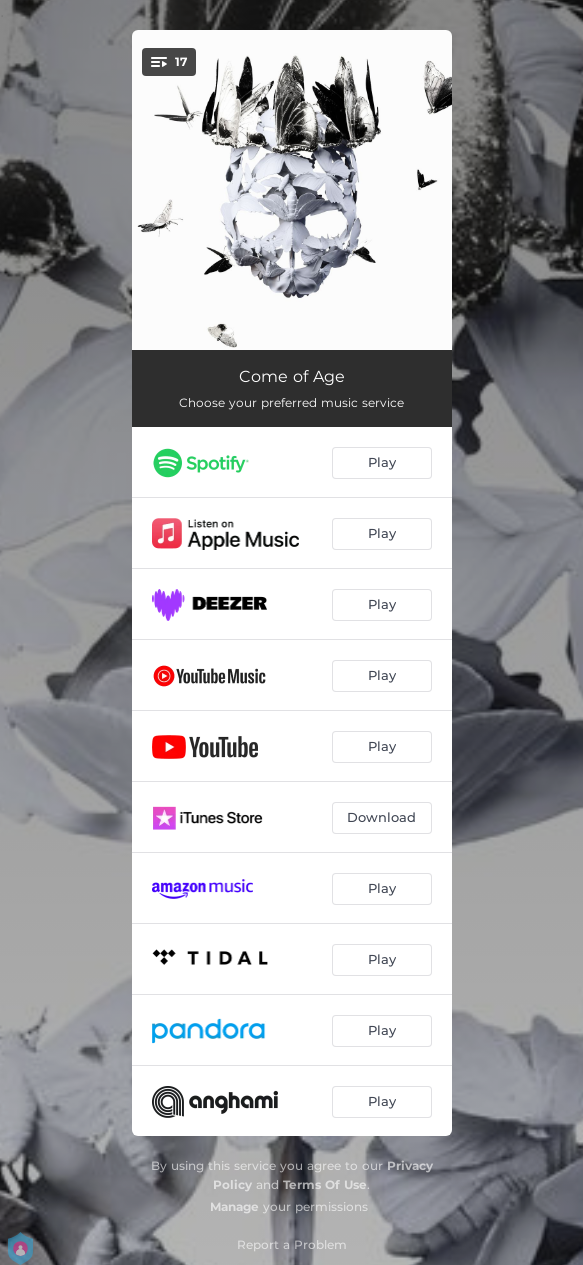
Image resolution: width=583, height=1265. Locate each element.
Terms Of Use (325, 1184)
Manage (234, 1206)
